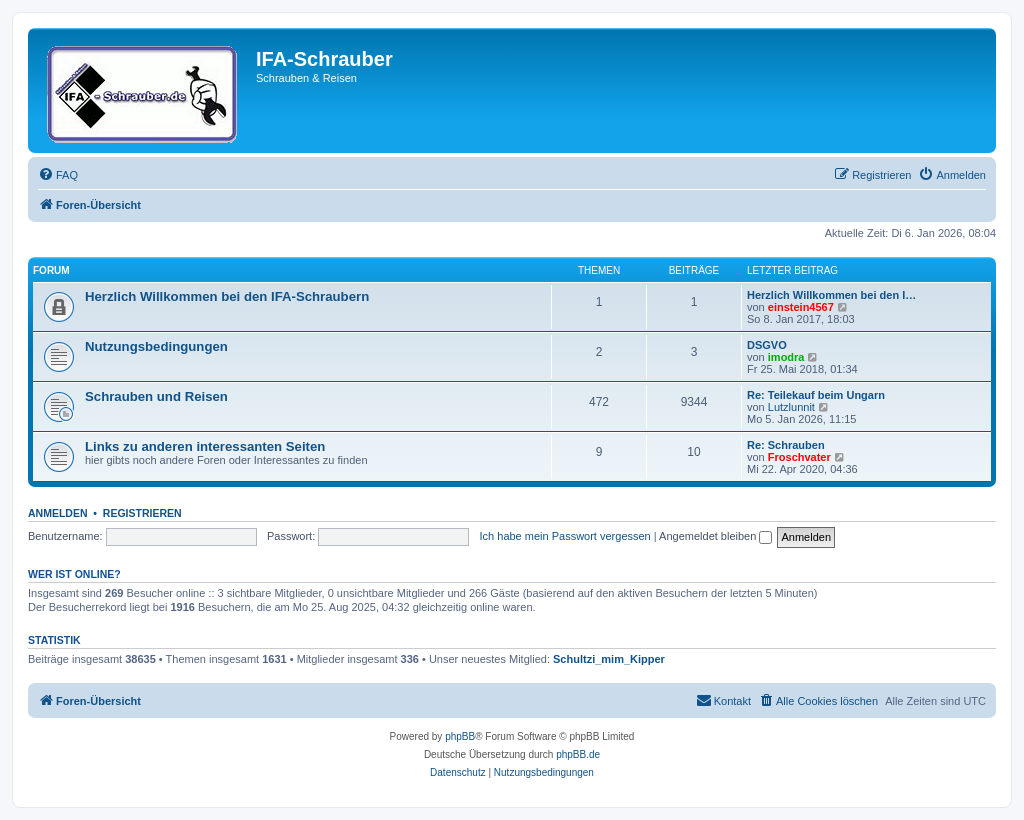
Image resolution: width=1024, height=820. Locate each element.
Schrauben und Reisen (156, 396)
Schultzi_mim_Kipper (609, 659)
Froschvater (799, 457)
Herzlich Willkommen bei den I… (831, 295)
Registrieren (142, 513)
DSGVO (767, 345)
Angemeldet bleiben (715, 536)
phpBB (460, 736)
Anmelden (58, 513)
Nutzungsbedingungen (156, 346)
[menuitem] (58, 175)
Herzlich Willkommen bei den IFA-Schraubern (227, 296)
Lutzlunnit (791, 407)
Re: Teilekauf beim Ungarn (816, 395)
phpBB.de (578, 754)
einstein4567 (801, 307)
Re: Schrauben (786, 445)
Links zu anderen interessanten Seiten (205, 446)
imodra (786, 357)
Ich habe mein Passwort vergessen (565, 536)
